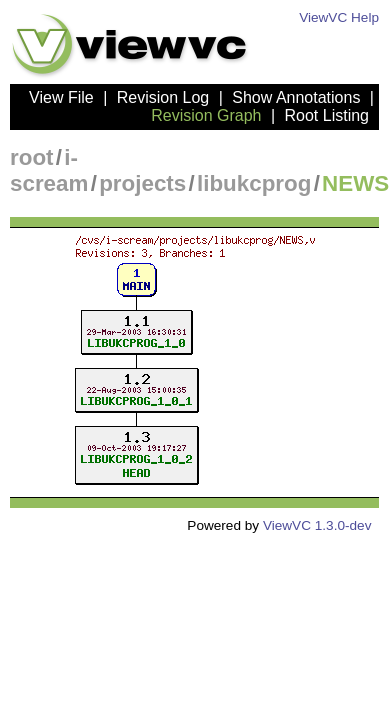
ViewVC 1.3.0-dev (317, 525)
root (32, 157)
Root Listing (327, 115)
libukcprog (254, 183)
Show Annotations (296, 97)
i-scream (49, 170)
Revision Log (163, 97)
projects (142, 183)
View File (61, 97)
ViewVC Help (339, 17)
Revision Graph (206, 115)
